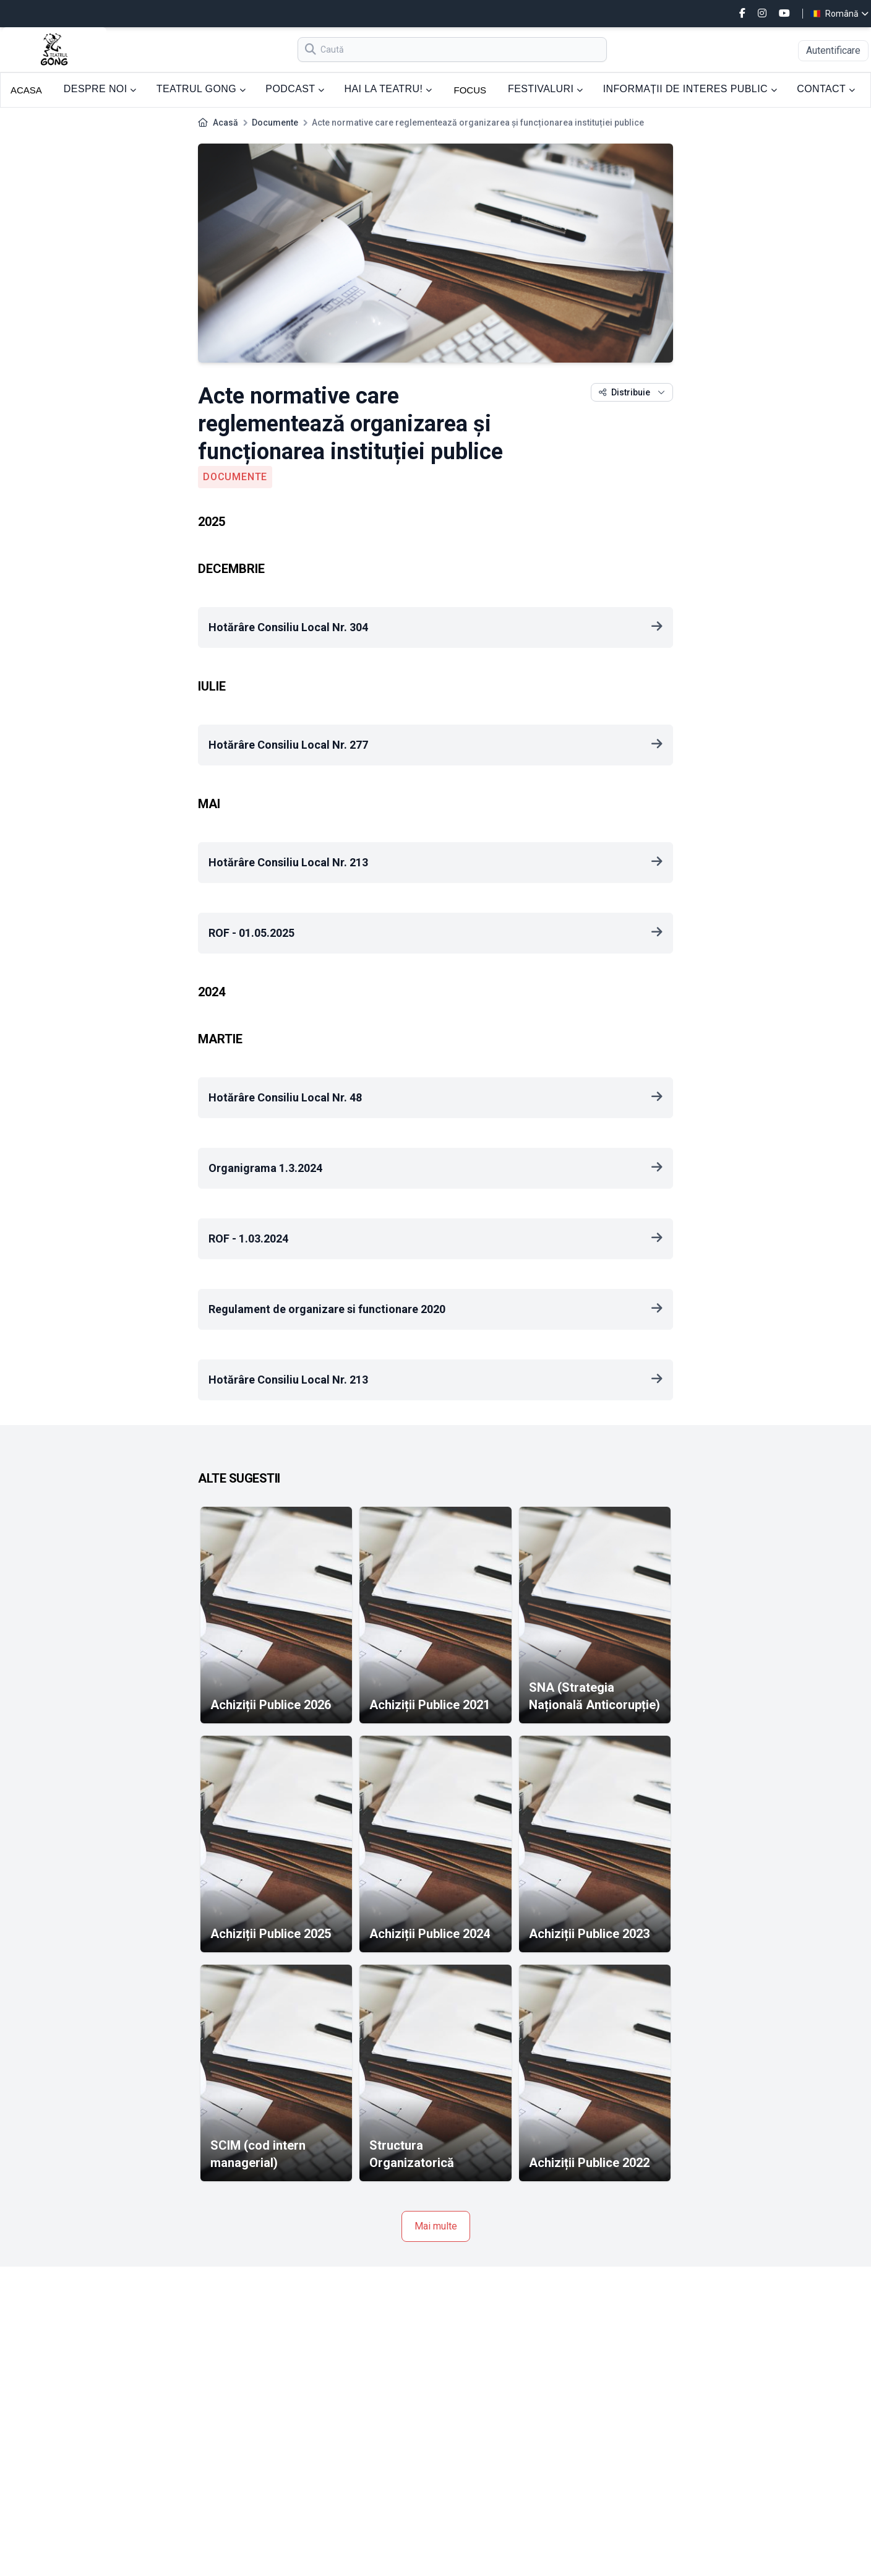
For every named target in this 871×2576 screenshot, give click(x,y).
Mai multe (435, 2226)
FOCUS (470, 90)
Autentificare (833, 50)
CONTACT (826, 89)
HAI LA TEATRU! (388, 89)
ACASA (26, 90)
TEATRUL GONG (201, 89)
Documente (275, 122)
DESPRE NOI (100, 89)
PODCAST (294, 89)
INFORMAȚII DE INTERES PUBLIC (690, 89)
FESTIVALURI (545, 89)
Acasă (225, 122)
